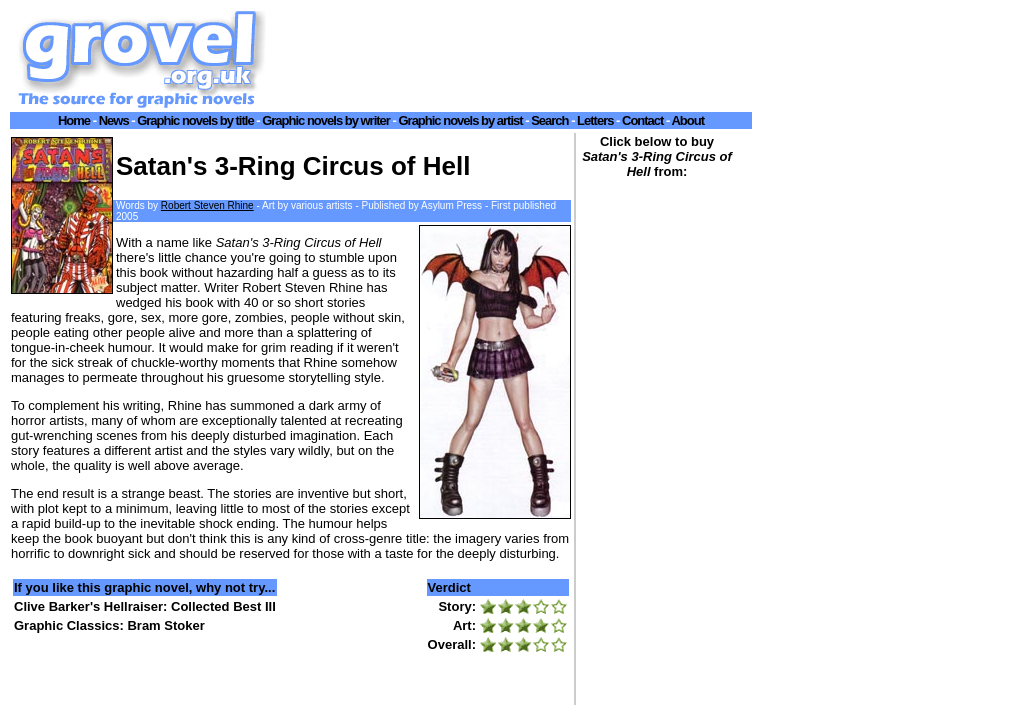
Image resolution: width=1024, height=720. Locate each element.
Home (74, 120)
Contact (642, 120)
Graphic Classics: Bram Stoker (109, 625)
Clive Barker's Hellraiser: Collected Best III (145, 606)
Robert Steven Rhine (207, 205)
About (687, 120)
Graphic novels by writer (326, 120)
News (114, 120)
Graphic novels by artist (460, 120)
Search (549, 120)
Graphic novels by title (195, 120)
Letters (595, 120)
